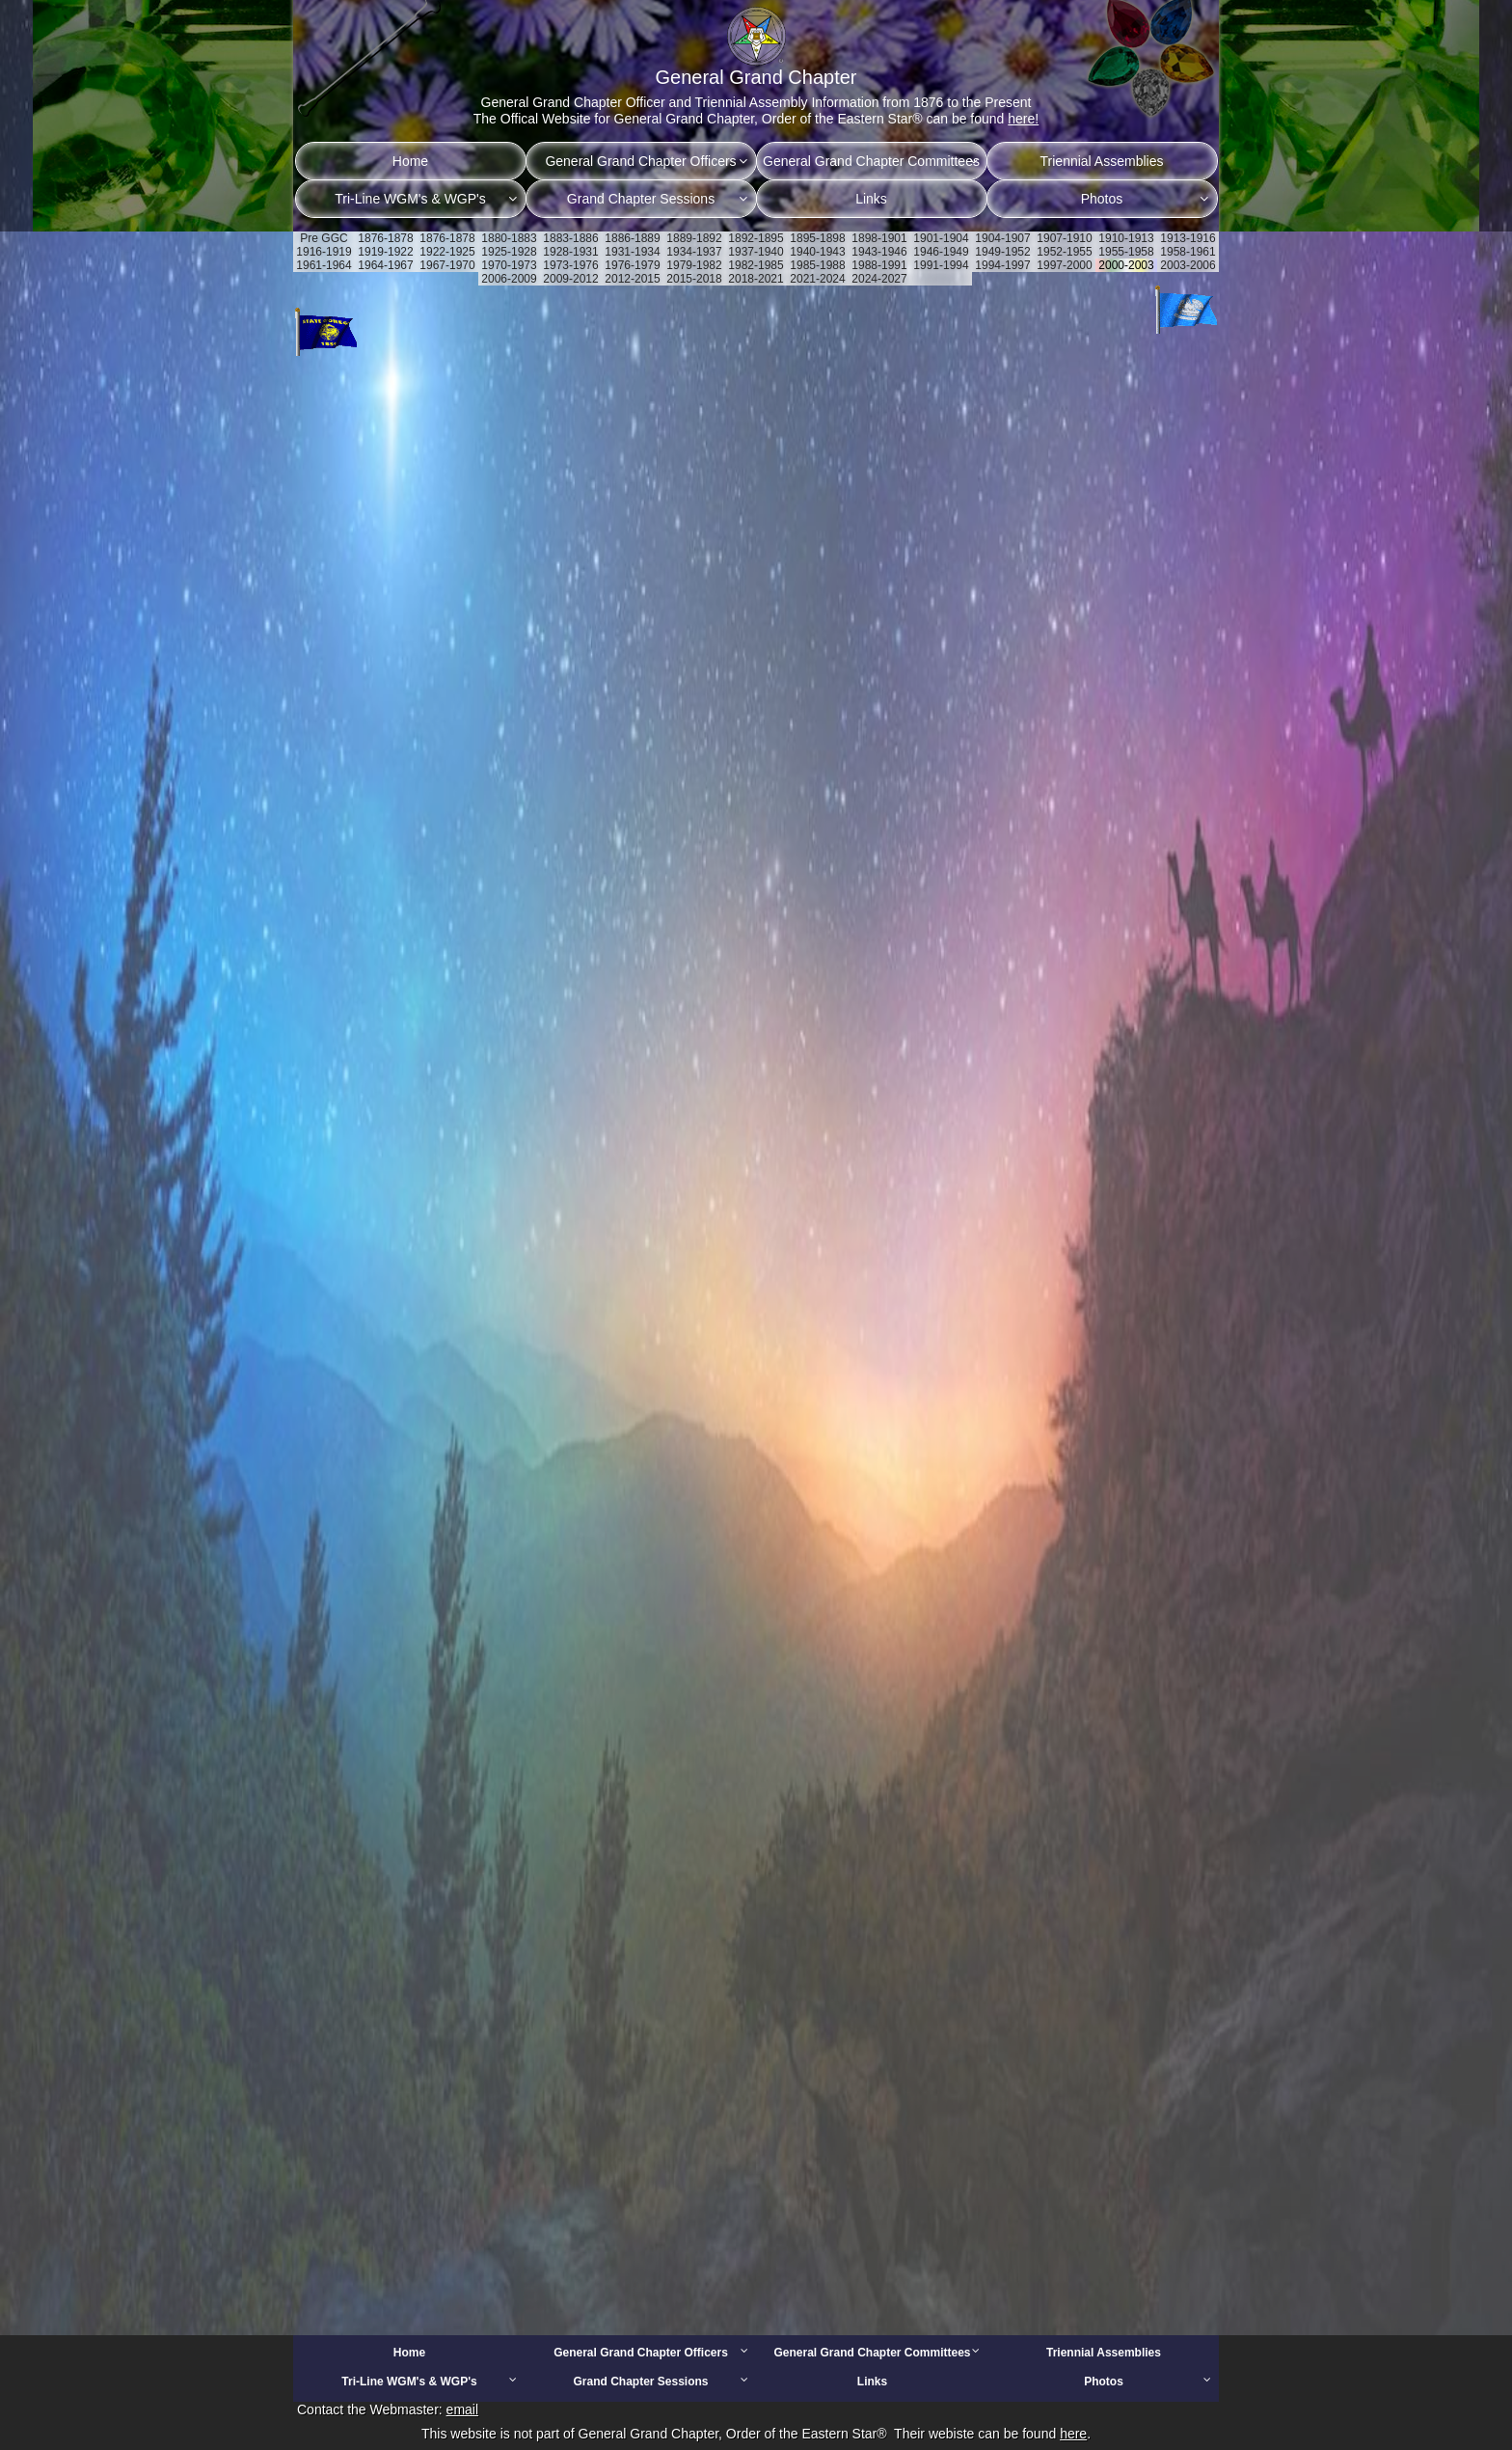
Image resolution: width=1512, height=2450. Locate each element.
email (462, 2409)
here (1073, 2433)
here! (1023, 118)
